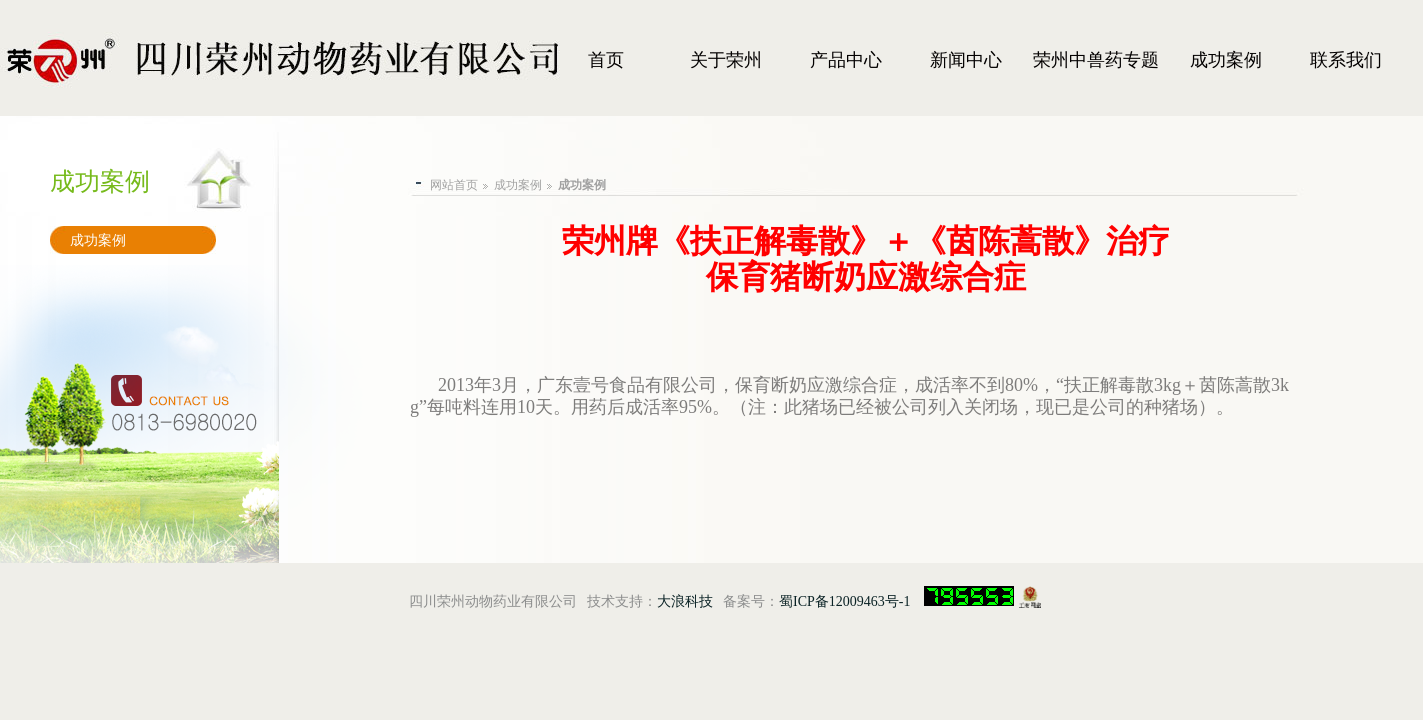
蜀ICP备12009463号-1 (844, 601)
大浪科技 (685, 601)
